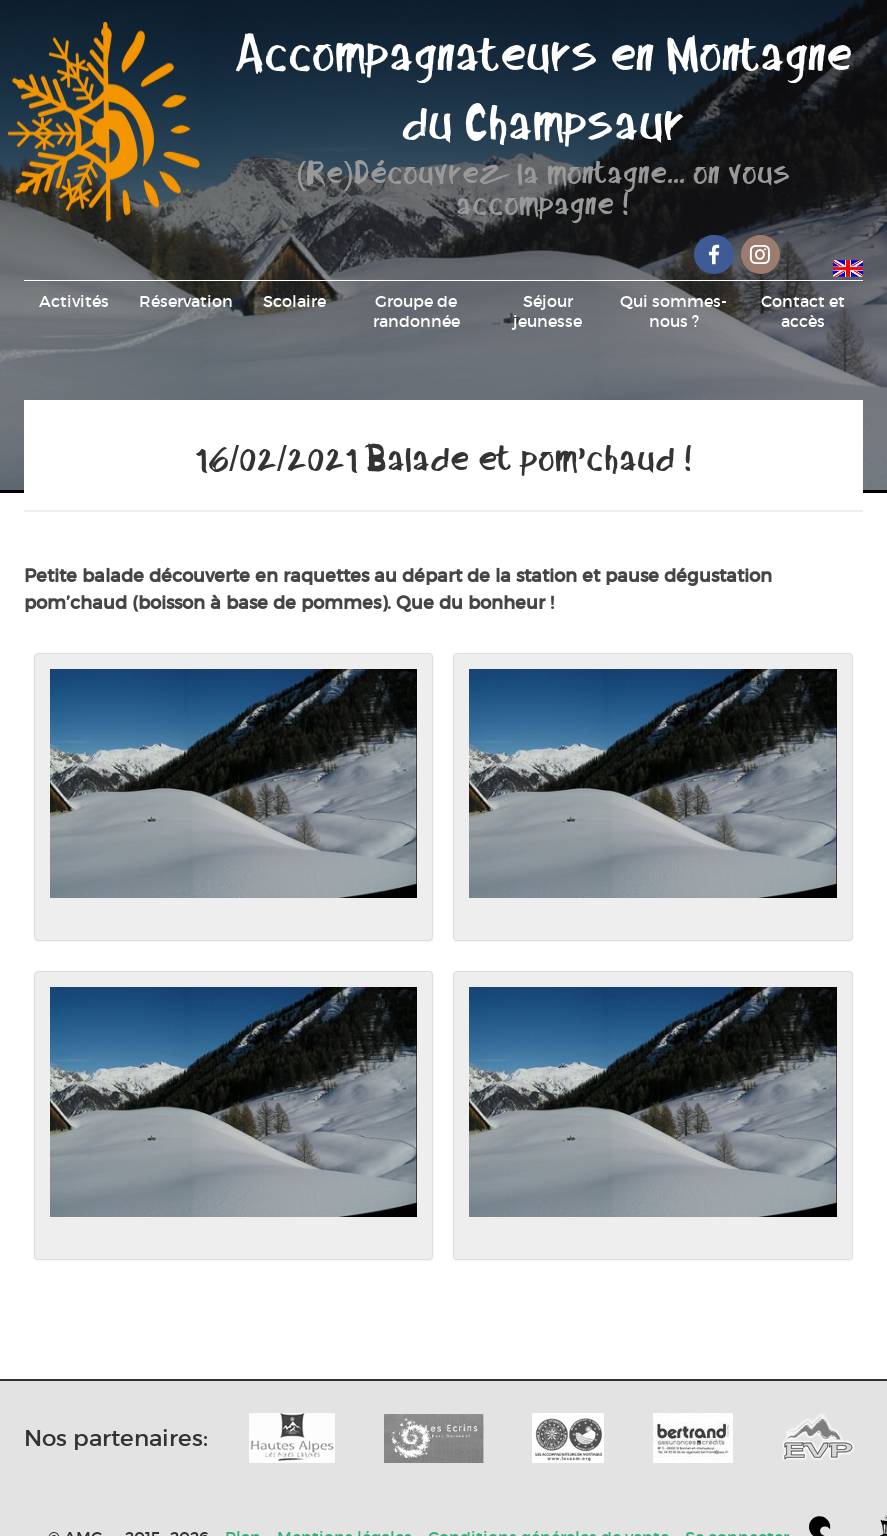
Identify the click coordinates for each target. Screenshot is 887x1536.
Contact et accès (803, 311)
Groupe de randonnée (416, 311)
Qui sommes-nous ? (673, 311)
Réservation (186, 301)
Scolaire (294, 301)
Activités (74, 301)
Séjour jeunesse (547, 311)
